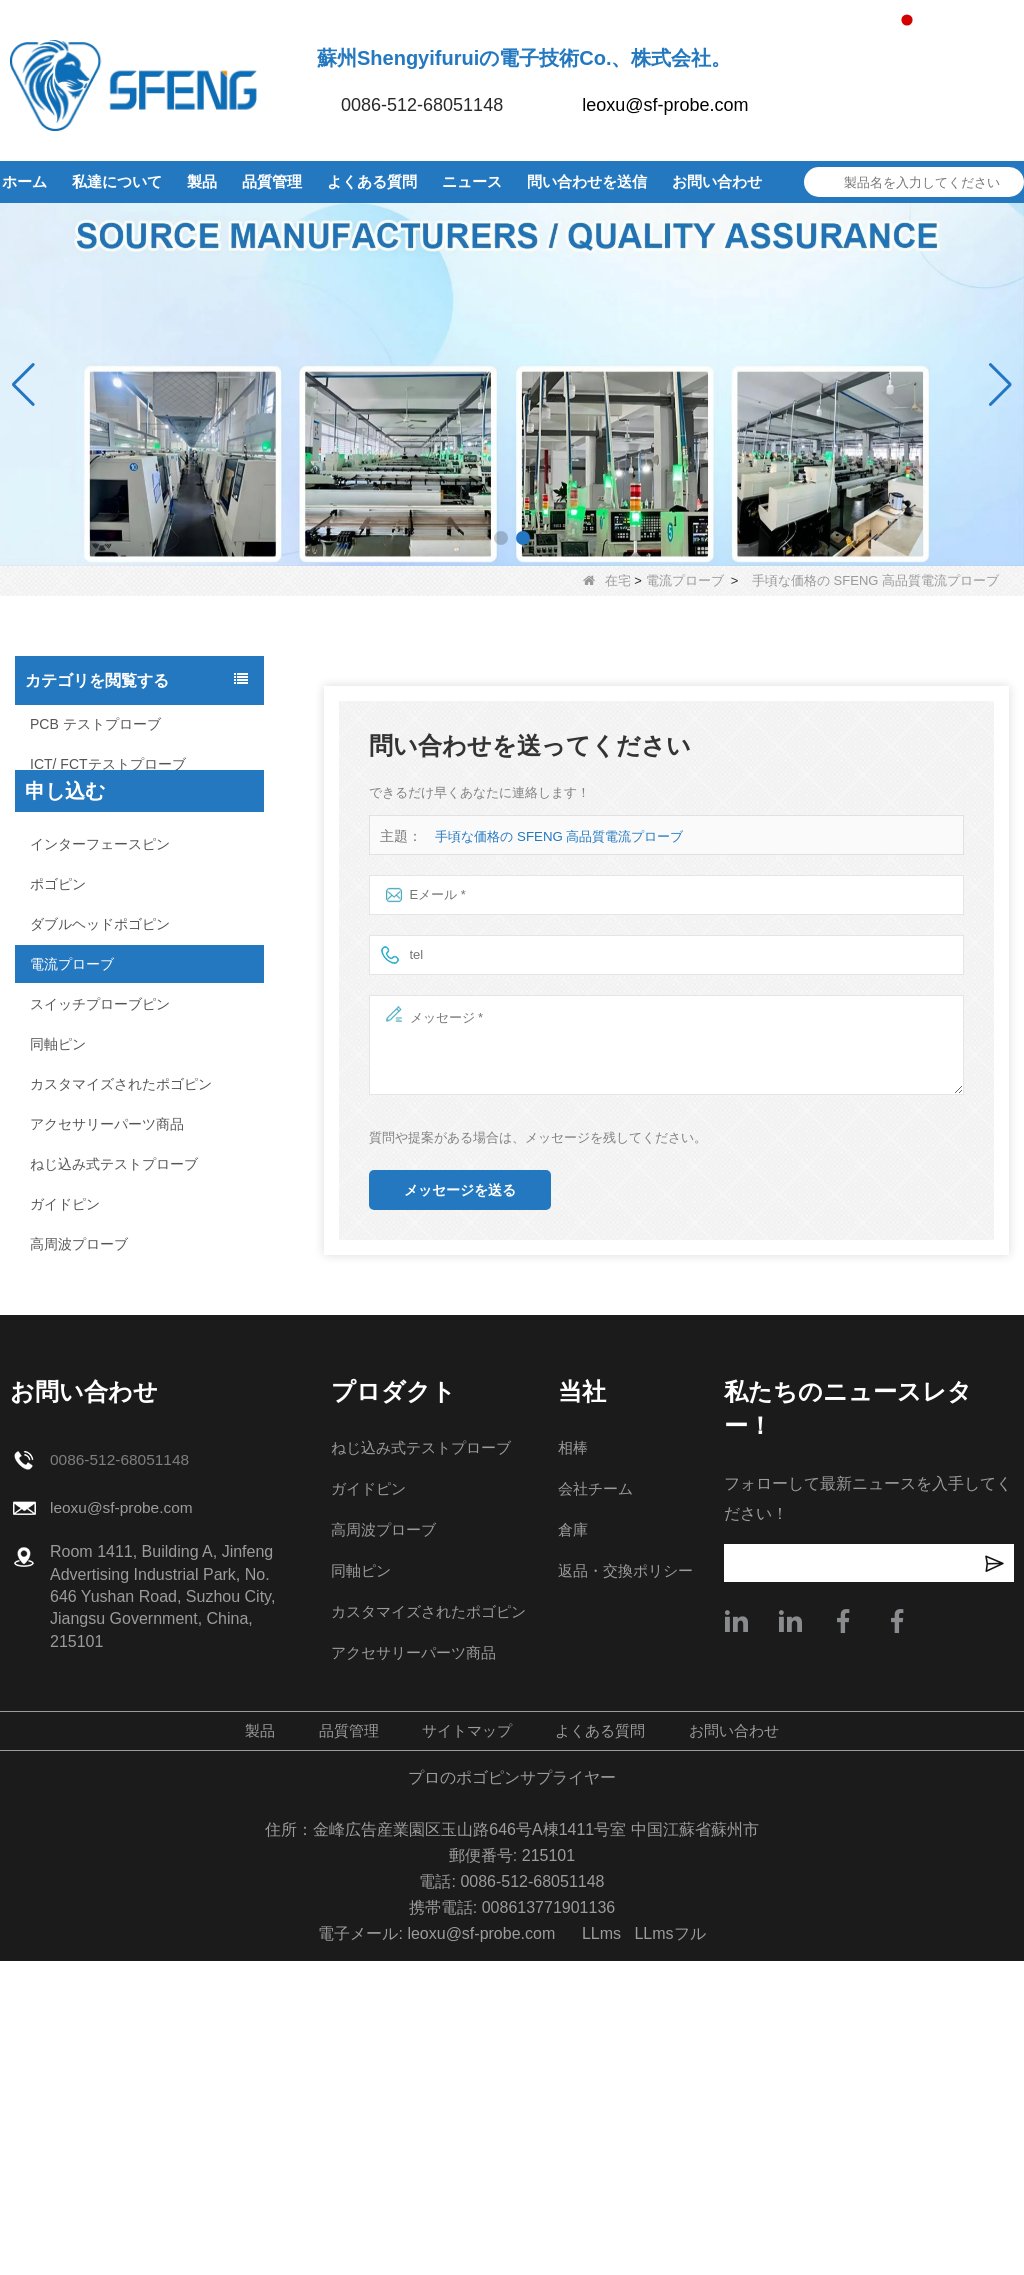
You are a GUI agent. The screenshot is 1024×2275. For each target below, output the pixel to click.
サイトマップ (464, 2044)
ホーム (24, 181)
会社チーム (596, 1802)
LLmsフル (669, 2247)
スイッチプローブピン (100, 1004)
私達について (117, 181)
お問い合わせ (717, 181)
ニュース (472, 181)
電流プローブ (685, 580)
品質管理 (272, 181)
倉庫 (572, 1843)
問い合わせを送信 (587, 181)
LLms (601, 2247)
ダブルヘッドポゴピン (100, 924)
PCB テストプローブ (95, 724)
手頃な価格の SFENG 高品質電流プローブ (558, 836)
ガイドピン (65, 1204)
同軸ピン (58, 1044)
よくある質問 (372, 181)
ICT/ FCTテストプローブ (108, 764)
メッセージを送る (460, 1190)
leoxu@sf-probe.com (665, 105)
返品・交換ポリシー (628, 1884)
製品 (202, 181)
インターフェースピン (100, 844)
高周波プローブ (79, 1244)
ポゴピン (58, 884)
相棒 (572, 1761)
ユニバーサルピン (86, 804)
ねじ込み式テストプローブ (114, 1164)
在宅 (607, 580)
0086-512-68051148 (422, 105)
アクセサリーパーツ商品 (107, 1124)
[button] (501, 538)
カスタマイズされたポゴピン (121, 1084)
